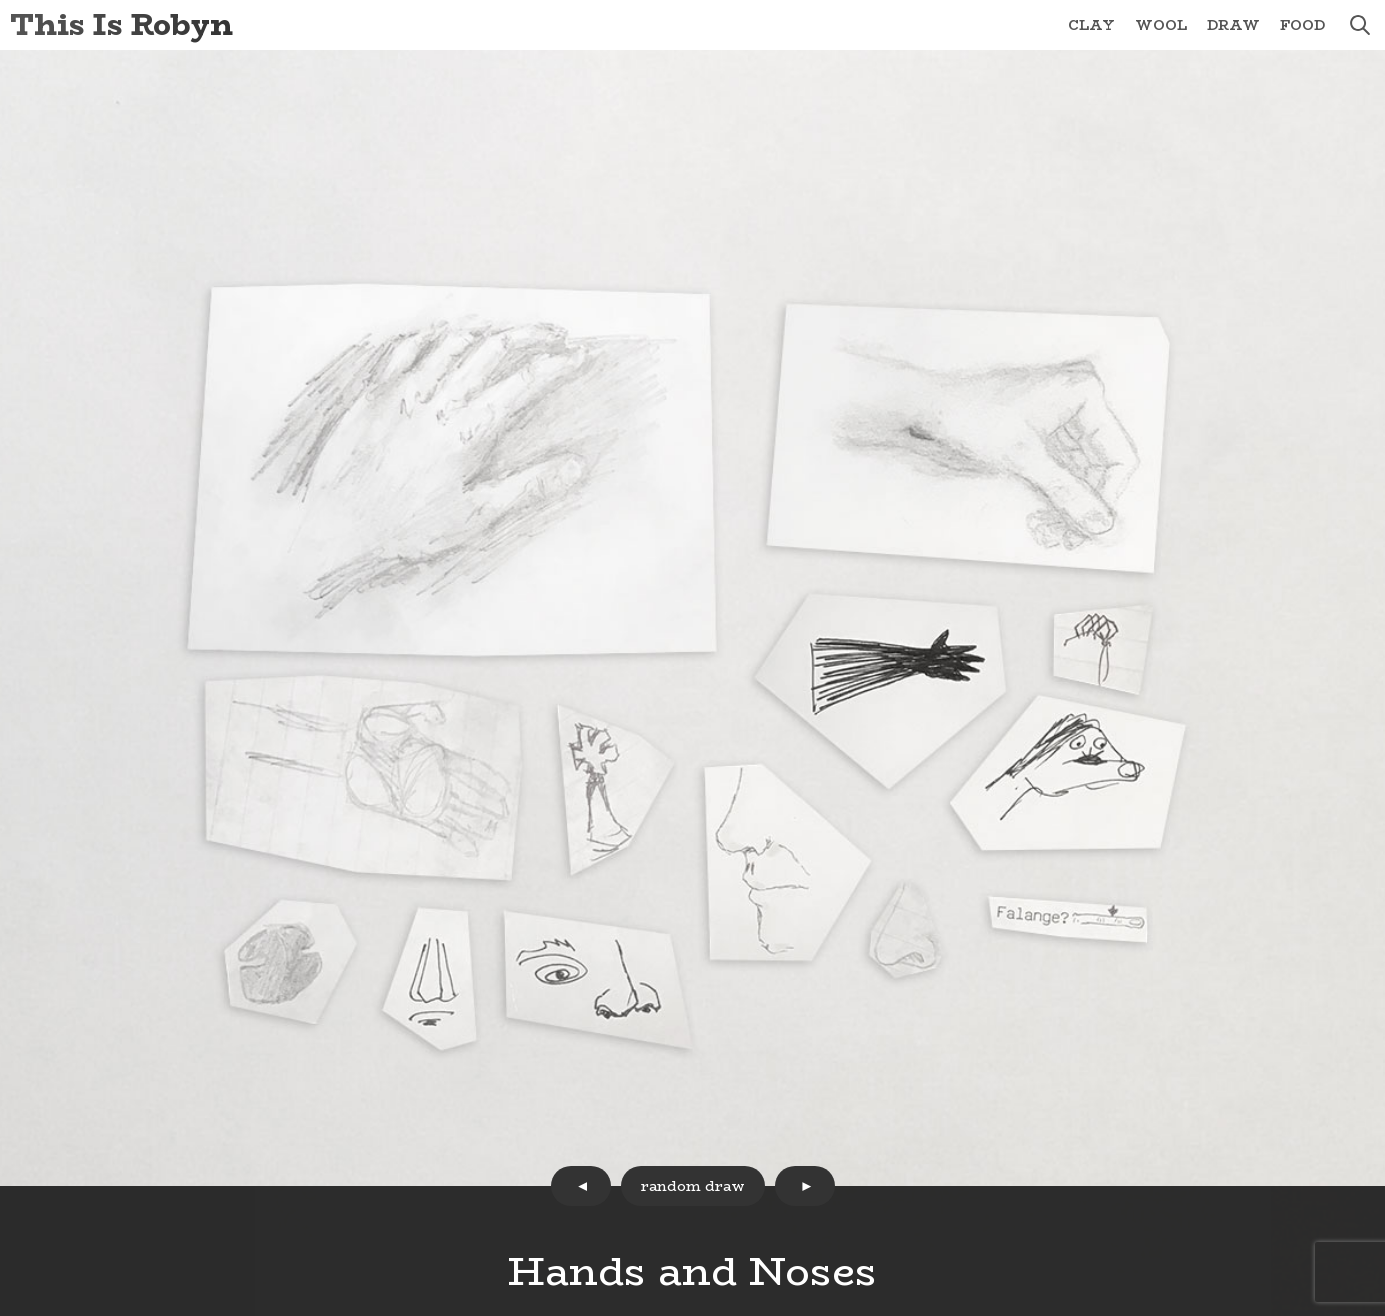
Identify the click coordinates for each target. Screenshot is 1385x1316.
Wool (1161, 25)
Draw (1233, 25)
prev (581, 1186)
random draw (693, 1186)
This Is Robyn (121, 24)
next (805, 1186)
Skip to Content (0, 0)
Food (1302, 25)
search (1360, 25)
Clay (1091, 25)
